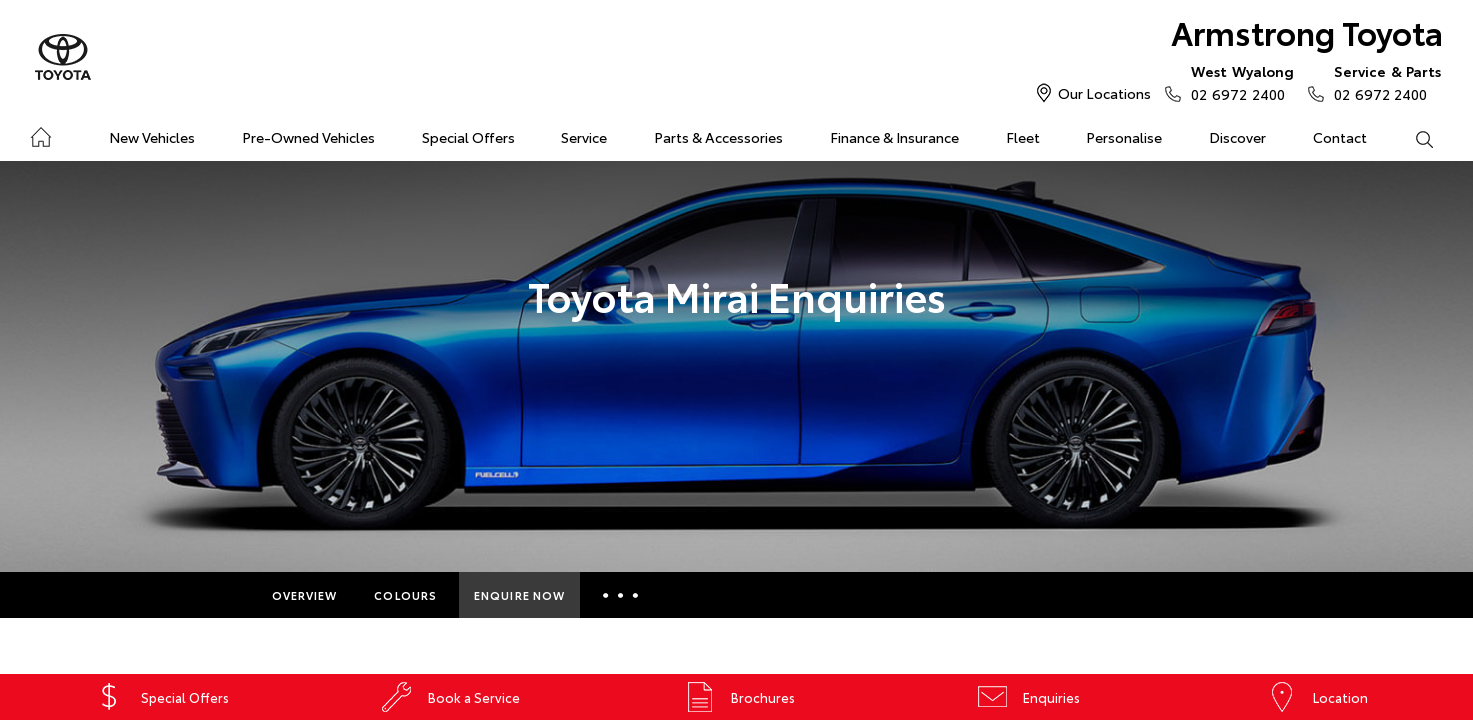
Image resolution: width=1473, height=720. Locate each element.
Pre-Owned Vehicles (308, 137)
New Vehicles (152, 137)
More (620, 595)
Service (584, 137)
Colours (405, 595)
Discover (1237, 137)
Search (1412, 138)
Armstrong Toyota (1307, 31)
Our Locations (1104, 93)
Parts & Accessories (718, 137)
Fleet (1023, 137)
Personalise (1124, 137)
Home (40, 133)
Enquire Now (519, 595)
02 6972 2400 (1238, 82)
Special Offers (468, 137)
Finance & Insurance (894, 137)
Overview (305, 595)
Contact (1340, 137)
